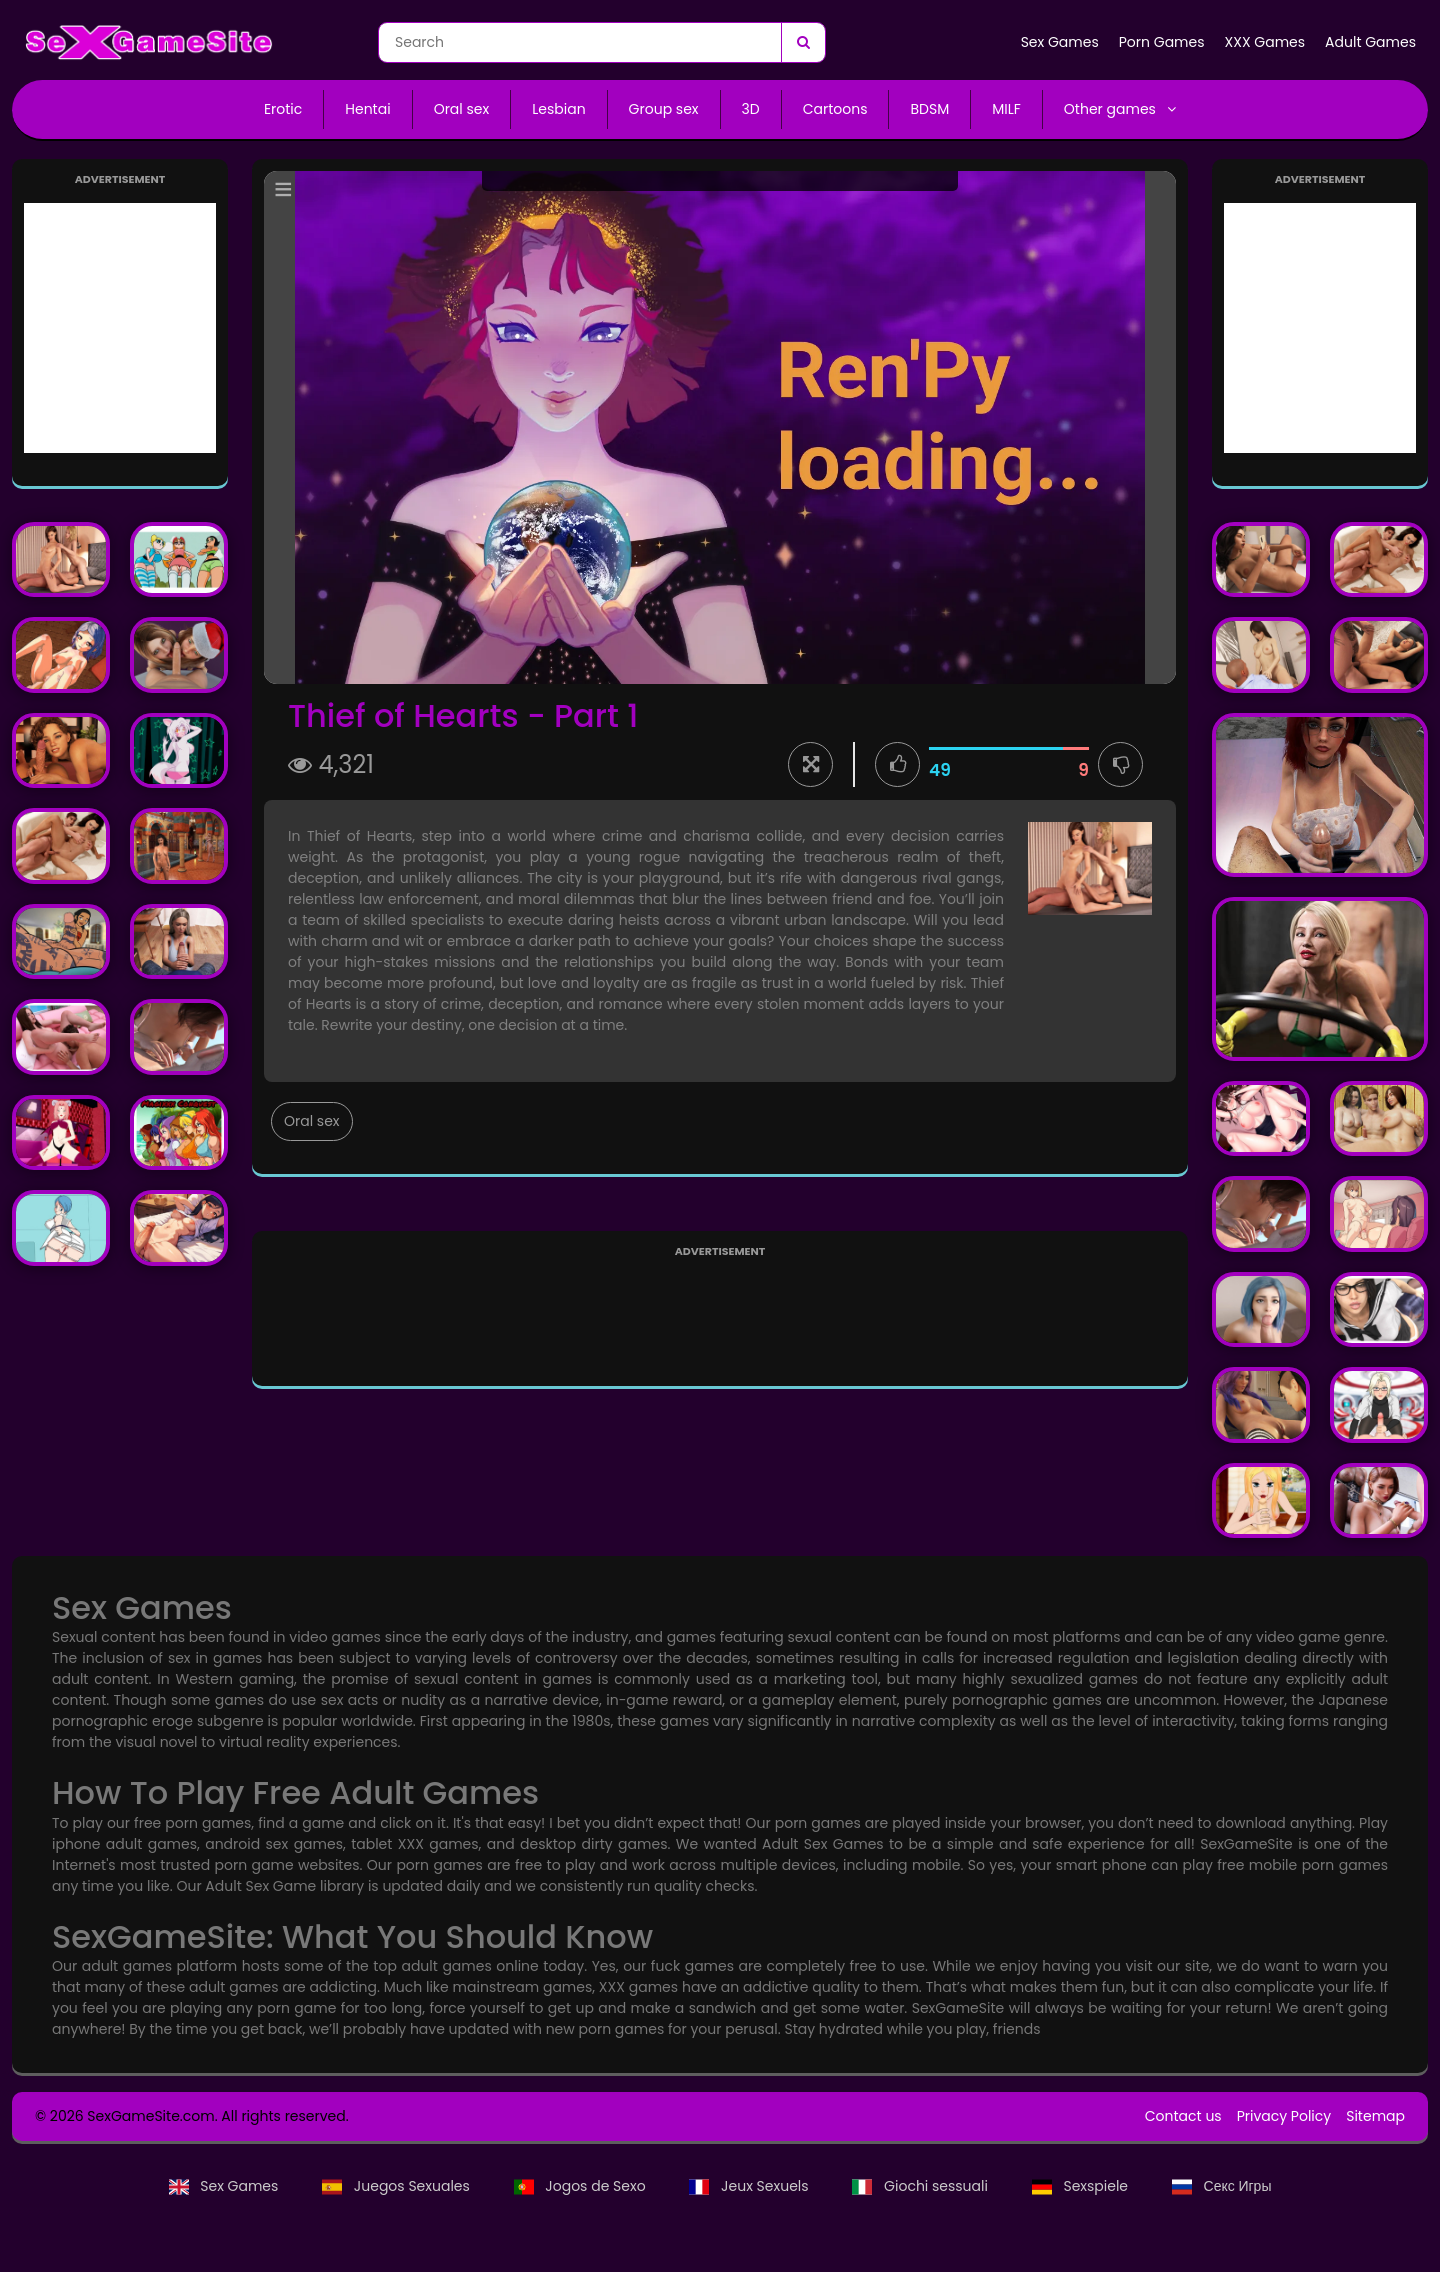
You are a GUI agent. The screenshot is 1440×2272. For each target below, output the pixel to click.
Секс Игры (1222, 2186)
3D (751, 109)
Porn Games (1162, 42)
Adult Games (1370, 42)
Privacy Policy (1284, 2116)
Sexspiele (1082, 2186)
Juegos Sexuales (397, 2186)
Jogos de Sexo (582, 2186)
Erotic (283, 109)
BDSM (929, 109)
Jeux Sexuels (750, 2186)
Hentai (367, 109)
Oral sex (462, 109)
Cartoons (835, 109)
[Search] (803, 42)
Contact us (1183, 2116)
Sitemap (1375, 2116)
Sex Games (1060, 42)
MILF (1006, 109)
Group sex (664, 109)
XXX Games (1265, 42)
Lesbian (558, 109)
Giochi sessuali (921, 2186)
